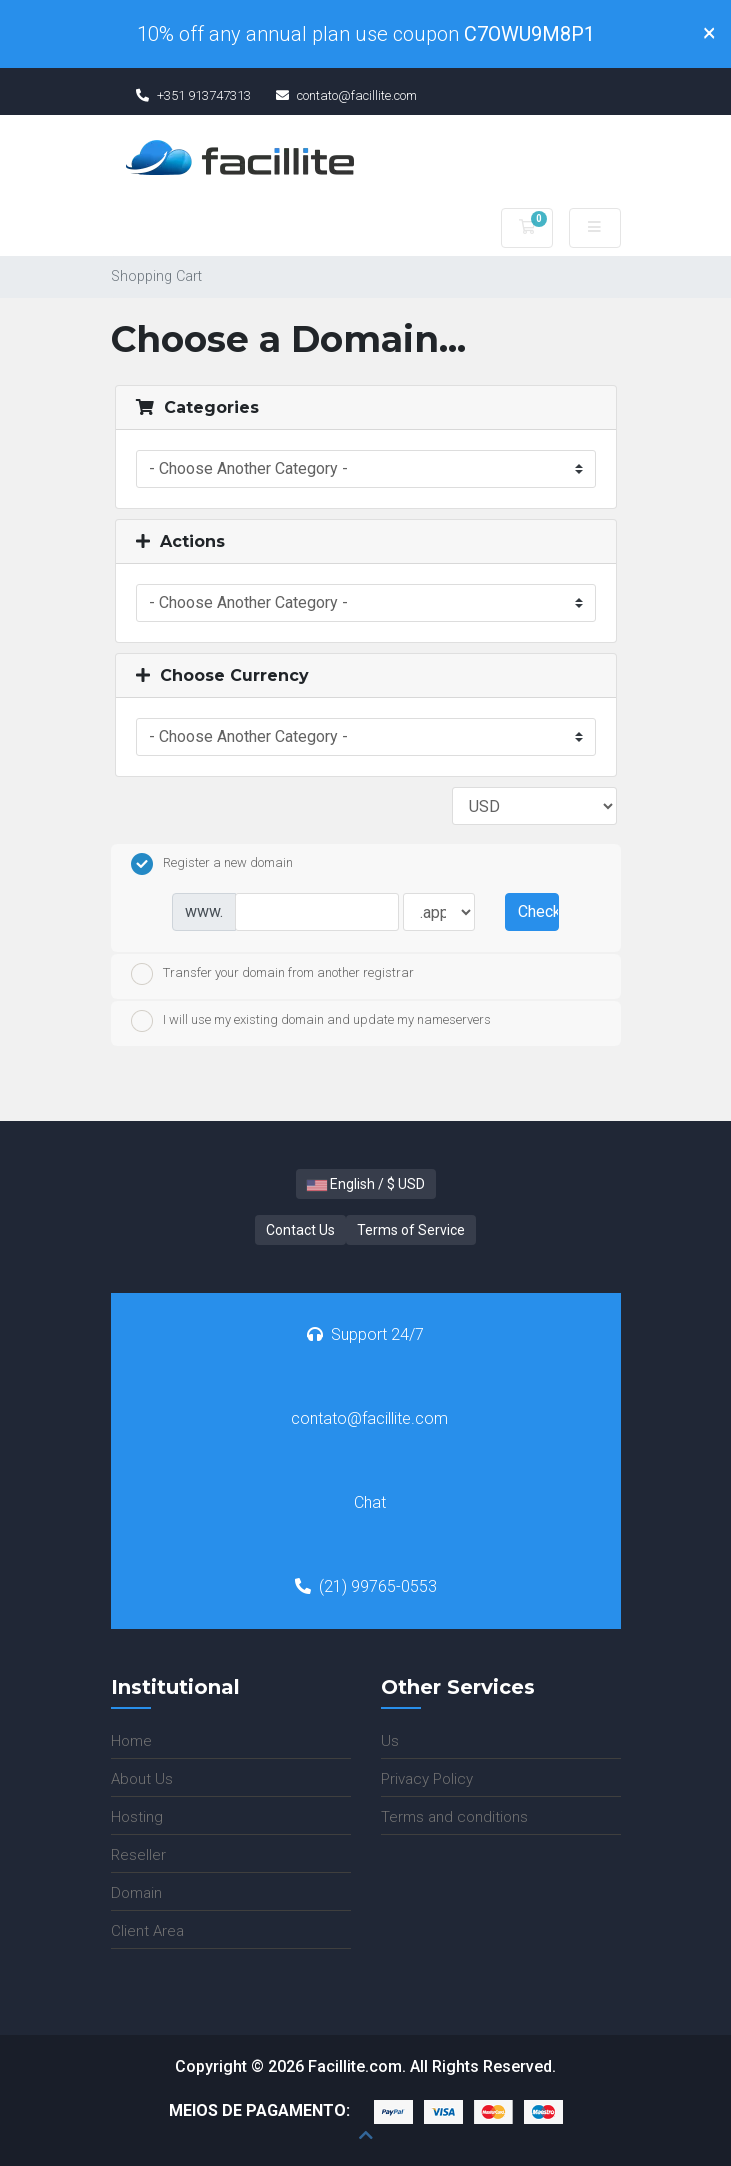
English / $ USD (366, 1184)
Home (131, 1741)
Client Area (147, 1931)
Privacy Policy (427, 1779)
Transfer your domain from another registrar (272, 974)
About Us (142, 1779)
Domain (136, 1893)
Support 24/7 (365, 1334)
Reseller (138, 1855)
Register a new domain (212, 864)
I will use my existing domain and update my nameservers (311, 1021)
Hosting (137, 1817)
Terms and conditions (454, 1817)
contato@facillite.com (369, 1418)
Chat (370, 1502)
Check (538, 911)
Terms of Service (411, 1230)
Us (390, 1741)
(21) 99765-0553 (366, 1586)
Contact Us (300, 1230)
